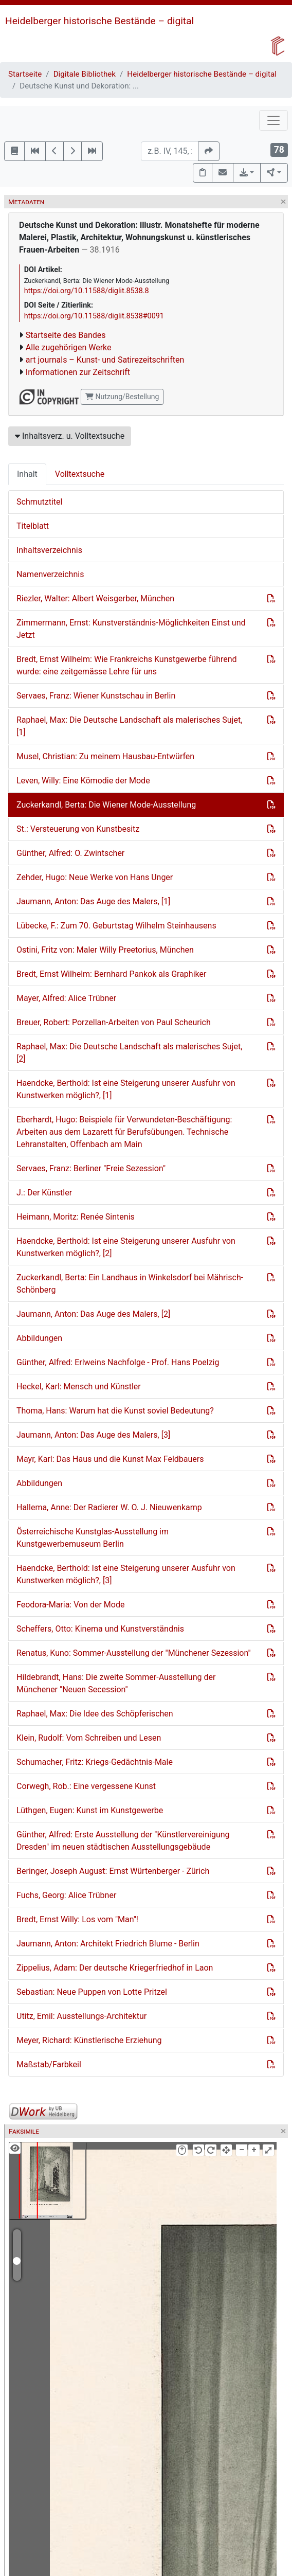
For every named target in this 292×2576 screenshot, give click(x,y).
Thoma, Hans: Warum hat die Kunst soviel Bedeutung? (115, 1411)
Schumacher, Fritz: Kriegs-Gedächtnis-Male (94, 1762)
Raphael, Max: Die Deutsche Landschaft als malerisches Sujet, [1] (129, 726)
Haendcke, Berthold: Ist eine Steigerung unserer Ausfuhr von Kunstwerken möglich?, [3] (125, 1574)
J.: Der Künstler (44, 1192)
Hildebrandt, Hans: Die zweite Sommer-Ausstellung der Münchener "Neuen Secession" (115, 1683)
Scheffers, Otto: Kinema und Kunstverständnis (100, 1629)
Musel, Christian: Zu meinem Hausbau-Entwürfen (105, 756)
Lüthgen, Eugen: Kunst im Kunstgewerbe (89, 1810)
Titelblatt (32, 526)
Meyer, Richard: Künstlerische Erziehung (89, 2040)
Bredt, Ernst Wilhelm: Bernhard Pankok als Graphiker (111, 974)
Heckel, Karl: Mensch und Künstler (78, 1386)
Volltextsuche (79, 474)
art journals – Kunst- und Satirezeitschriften (105, 360)
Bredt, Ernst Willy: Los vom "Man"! (77, 1919)
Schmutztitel (39, 502)
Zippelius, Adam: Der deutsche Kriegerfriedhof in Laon (114, 1968)
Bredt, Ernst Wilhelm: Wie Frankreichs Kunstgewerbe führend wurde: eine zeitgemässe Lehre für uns (126, 665)
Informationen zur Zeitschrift (78, 372)
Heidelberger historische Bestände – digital (99, 21)
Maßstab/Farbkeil (48, 2064)
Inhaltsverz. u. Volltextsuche (69, 436)
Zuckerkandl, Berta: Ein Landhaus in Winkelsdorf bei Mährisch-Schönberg (129, 1284)
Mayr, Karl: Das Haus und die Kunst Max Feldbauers (110, 1459)
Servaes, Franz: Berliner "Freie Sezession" (91, 1168)
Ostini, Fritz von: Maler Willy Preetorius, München (105, 950)
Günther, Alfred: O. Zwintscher (70, 853)
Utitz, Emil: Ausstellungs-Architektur (81, 2016)
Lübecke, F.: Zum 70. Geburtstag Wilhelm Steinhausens (116, 926)
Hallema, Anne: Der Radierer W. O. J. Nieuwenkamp (109, 1507)
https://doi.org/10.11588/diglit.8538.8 (86, 291)
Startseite (25, 74)
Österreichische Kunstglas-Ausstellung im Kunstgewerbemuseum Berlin (92, 1538)
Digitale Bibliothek (84, 74)
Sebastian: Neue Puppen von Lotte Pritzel (91, 1992)
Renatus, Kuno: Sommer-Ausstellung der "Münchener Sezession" (133, 1653)
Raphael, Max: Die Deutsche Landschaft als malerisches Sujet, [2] (129, 1053)
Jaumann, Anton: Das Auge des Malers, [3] (93, 1435)
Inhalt (27, 474)
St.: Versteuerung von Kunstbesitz (77, 829)
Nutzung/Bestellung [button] (122, 396)
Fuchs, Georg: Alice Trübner (66, 1895)
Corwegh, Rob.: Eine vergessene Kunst (86, 1786)
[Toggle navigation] (273, 120)
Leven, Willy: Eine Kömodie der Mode (83, 780)
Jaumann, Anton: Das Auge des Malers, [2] (93, 1314)
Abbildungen (39, 1338)
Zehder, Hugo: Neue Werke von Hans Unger (94, 877)
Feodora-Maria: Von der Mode (70, 1604)
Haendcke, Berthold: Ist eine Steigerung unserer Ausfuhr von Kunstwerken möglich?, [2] (125, 1247)
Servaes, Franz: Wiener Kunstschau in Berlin (95, 696)
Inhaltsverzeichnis (49, 550)
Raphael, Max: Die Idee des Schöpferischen (94, 1714)
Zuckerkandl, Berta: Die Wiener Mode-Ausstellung (106, 805)
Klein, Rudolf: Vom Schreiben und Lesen (88, 1738)
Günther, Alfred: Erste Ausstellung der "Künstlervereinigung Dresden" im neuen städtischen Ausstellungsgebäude (123, 1841)
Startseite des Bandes (66, 335)
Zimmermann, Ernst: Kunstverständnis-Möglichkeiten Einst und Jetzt (131, 629)
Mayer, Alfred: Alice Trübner (66, 998)
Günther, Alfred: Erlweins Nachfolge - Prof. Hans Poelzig (117, 1362)
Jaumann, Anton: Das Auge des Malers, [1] (93, 901)
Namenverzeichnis (50, 574)
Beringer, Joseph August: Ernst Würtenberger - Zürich (112, 1871)
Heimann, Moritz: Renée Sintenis (75, 1217)
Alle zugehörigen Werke (69, 347)
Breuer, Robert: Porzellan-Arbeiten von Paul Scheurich (113, 1022)
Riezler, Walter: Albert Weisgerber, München (95, 598)
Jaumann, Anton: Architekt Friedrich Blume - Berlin (107, 1943)
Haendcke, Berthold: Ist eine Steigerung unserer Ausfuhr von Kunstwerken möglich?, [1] (125, 1089)
